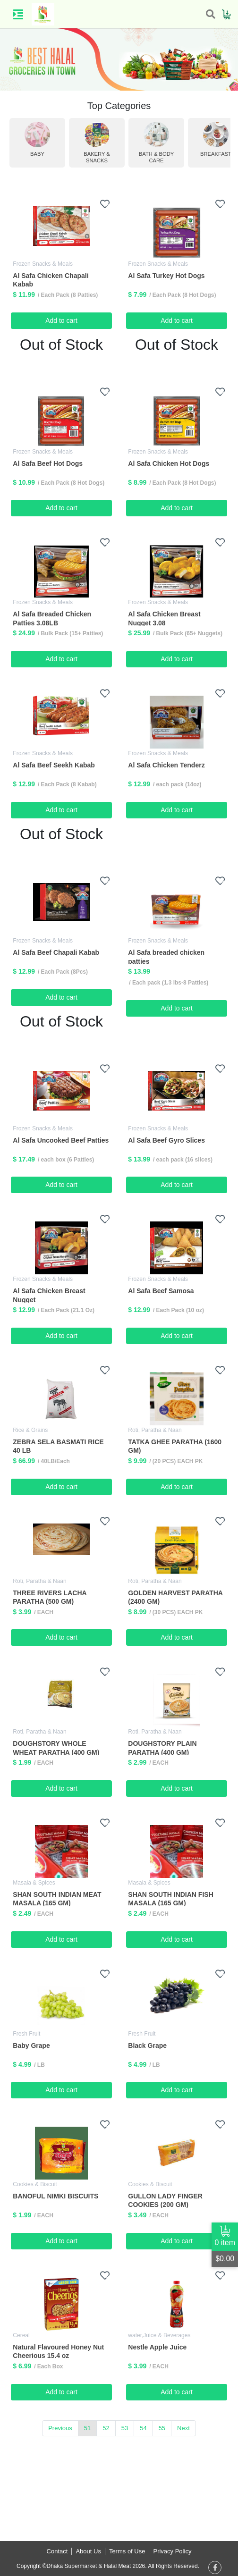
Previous (60, 2428)
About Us (88, 2551)
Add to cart (61, 320)
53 (124, 2428)
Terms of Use (127, 2551)
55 (162, 2428)
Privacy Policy (172, 2551)
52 (105, 2428)
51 (87, 2428)
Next (183, 2428)
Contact (57, 2551)
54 (143, 2428)
